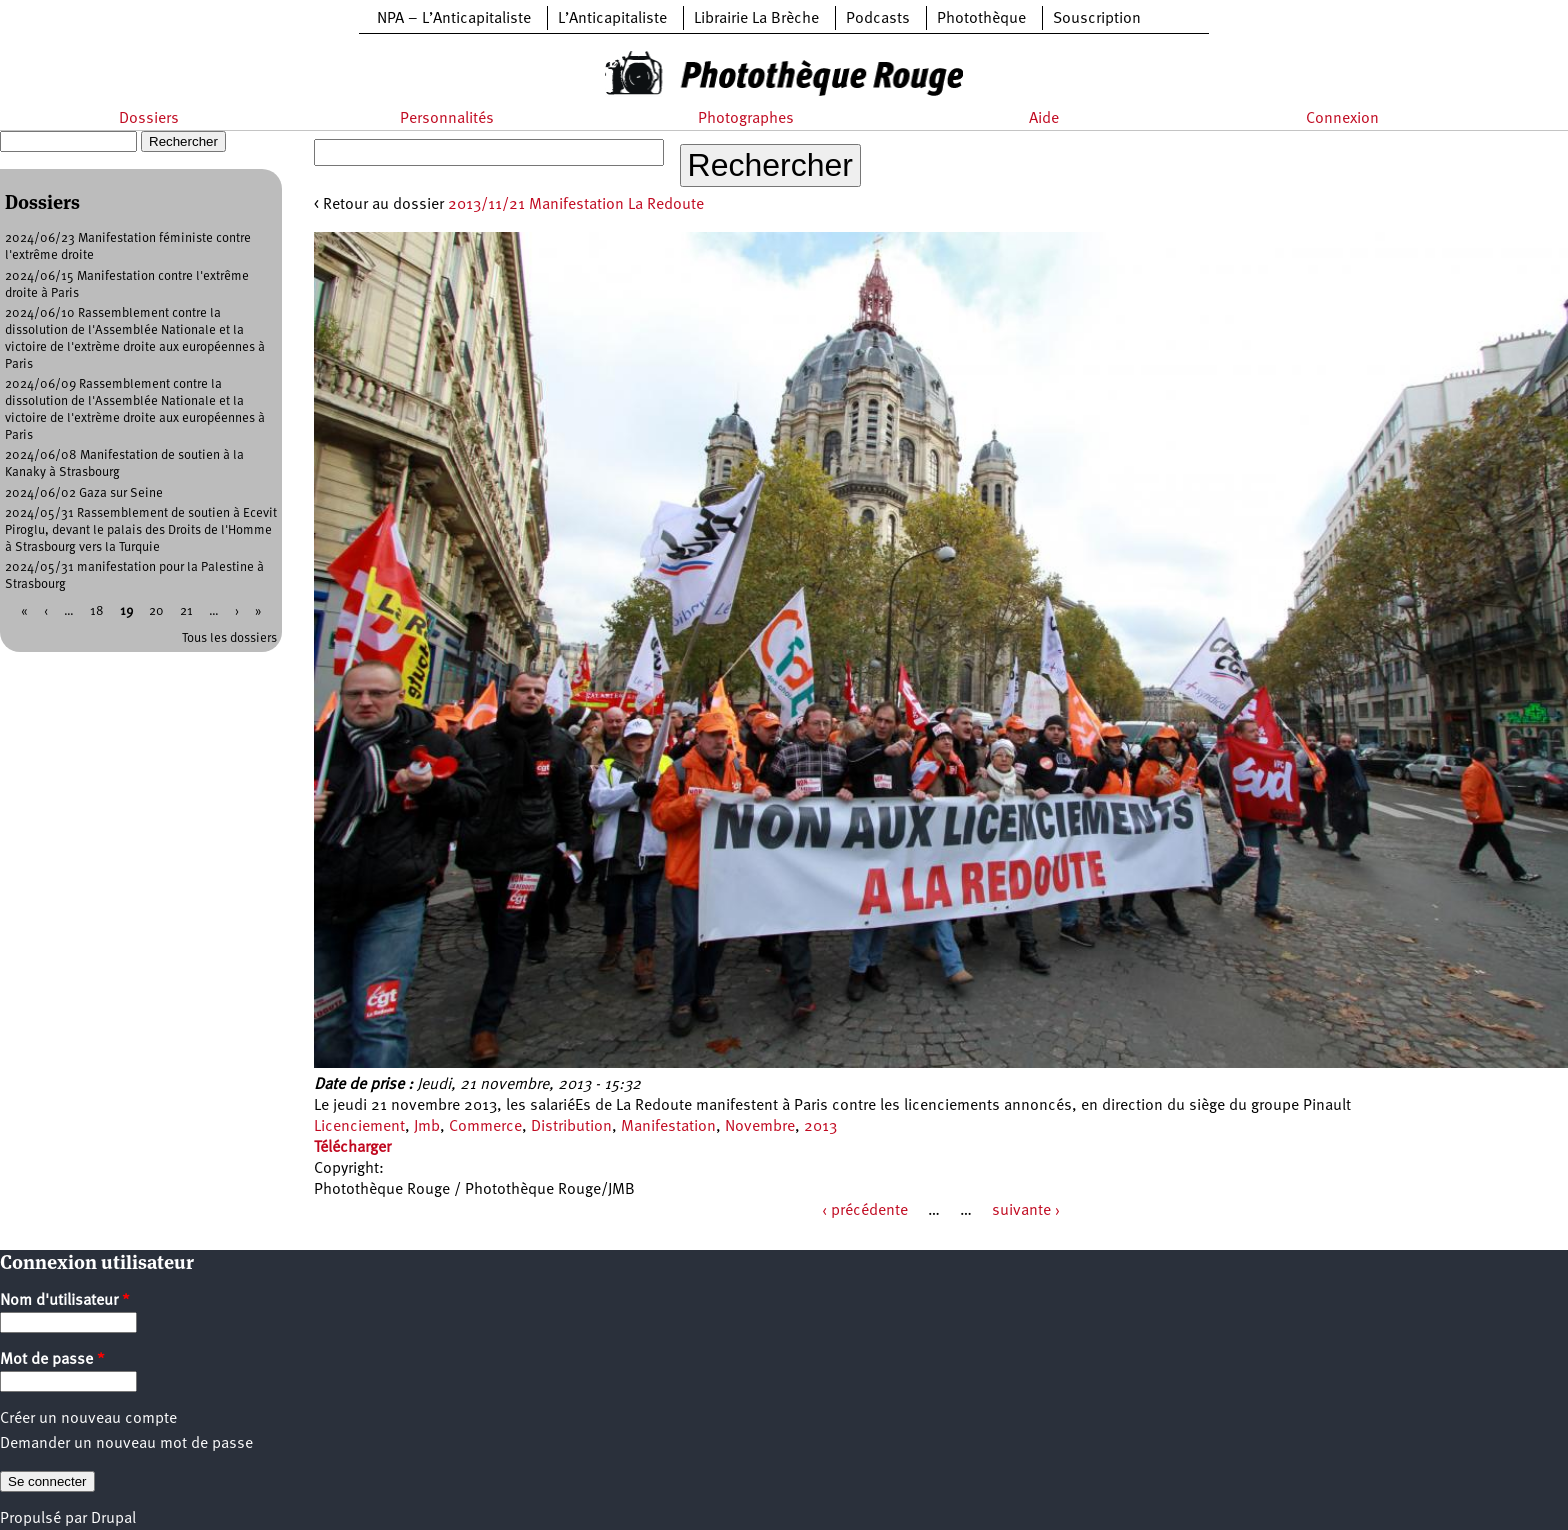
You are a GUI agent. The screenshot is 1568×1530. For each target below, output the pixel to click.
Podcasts (878, 19)
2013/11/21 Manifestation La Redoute (576, 205)
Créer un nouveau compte (88, 1419)
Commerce (485, 1127)
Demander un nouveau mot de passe (126, 1444)
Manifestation (668, 1127)
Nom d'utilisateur (65, 1301)
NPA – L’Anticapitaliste (454, 19)
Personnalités (447, 119)
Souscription (1097, 19)
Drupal (113, 1519)
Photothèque (981, 19)
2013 (820, 1127)
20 (156, 611)
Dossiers (149, 119)
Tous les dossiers (229, 638)
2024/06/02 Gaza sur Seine (84, 493)
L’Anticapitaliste (612, 19)
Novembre (760, 1127)
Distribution (571, 1127)
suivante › (1026, 1211)
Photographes (746, 119)
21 (186, 611)
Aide (1044, 119)
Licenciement (359, 1127)
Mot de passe (52, 1360)
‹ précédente (865, 1211)
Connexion (1342, 119)
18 (97, 611)
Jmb (427, 1127)
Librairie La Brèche (756, 19)
